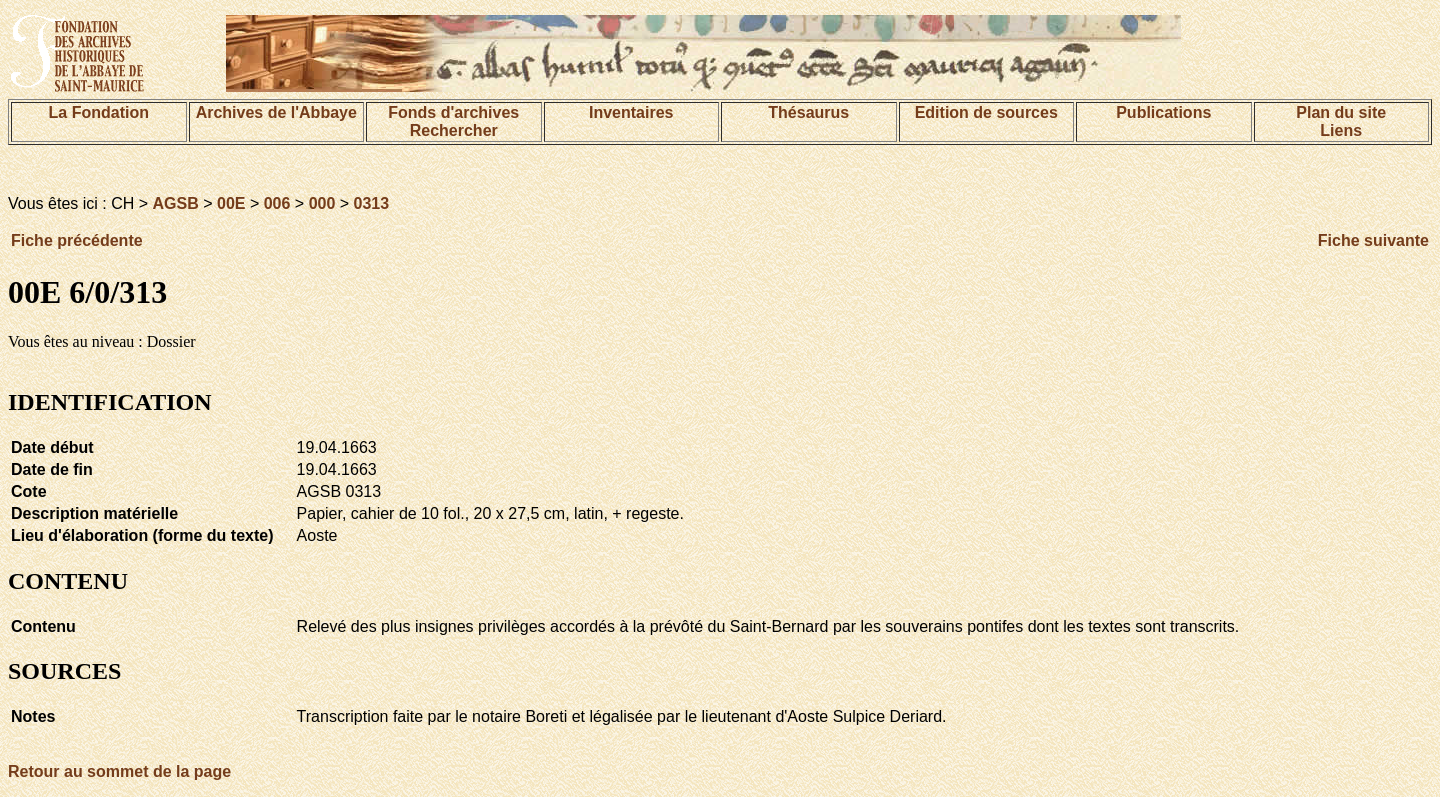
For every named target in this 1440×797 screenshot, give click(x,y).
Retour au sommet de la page (119, 771)
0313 (372, 203)
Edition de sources (986, 112)
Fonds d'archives (453, 112)
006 (277, 203)
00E (231, 203)
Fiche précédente (77, 240)
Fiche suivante (1373, 240)
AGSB (176, 203)
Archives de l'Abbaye (276, 112)
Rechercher (454, 130)
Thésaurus (808, 112)
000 (322, 203)
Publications (1163, 112)
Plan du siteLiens (1341, 121)
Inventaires (631, 112)
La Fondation (99, 112)
